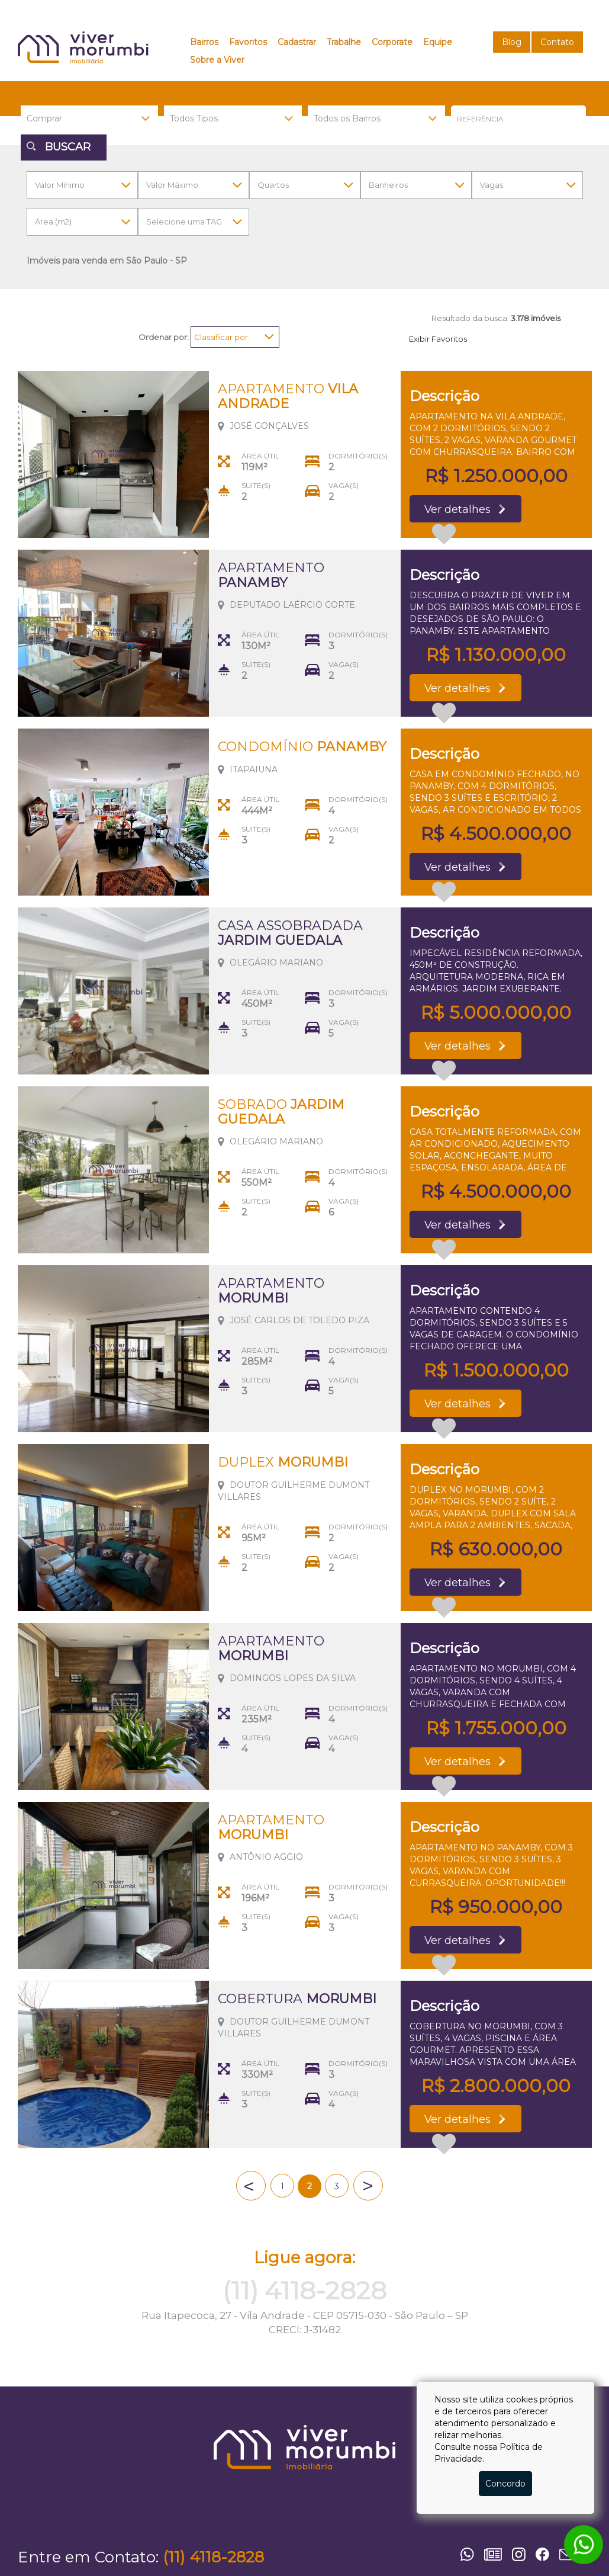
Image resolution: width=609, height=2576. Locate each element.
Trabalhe (344, 42)
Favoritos (248, 42)
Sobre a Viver (217, 59)
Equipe (437, 42)
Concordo (505, 2483)
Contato (557, 42)
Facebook (544, 2554)
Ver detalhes (461, 510)
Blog (511, 42)
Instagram (521, 2554)
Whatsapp (469, 2554)
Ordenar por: (163, 337)
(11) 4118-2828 (304, 2290)
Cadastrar (297, 42)
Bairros (204, 42)
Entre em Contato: (88, 2557)
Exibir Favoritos (438, 339)
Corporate (392, 42)
